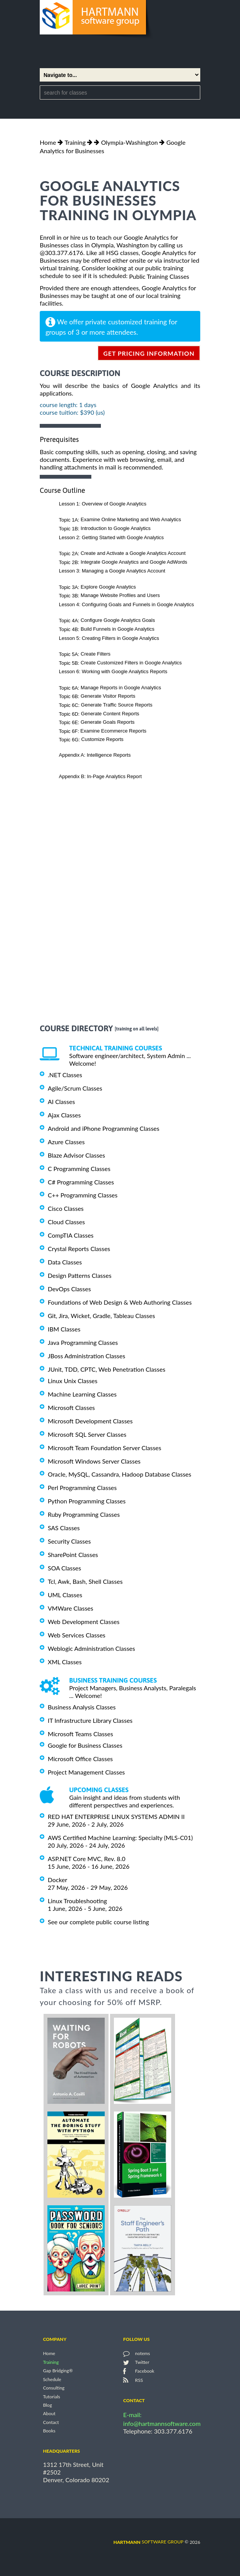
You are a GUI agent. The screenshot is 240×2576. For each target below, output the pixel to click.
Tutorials (51, 2396)
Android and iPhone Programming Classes (103, 1128)
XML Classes (65, 1661)
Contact (51, 2422)
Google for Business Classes (85, 1745)
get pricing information (149, 353)
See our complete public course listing (98, 1921)
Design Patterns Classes (80, 1275)
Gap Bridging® (58, 2371)
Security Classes (69, 1541)
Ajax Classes (64, 1115)
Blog (47, 2405)
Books (49, 2431)
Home (48, 142)
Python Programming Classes (87, 1501)
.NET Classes (65, 1074)
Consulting (53, 2388)
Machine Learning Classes (82, 1394)
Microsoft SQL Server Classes (87, 1434)
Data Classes (65, 1262)
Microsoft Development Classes (90, 1421)
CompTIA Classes (71, 1235)
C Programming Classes (79, 1168)
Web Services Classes (76, 1635)
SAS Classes (64, 1527)
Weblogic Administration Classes (91, 1648)
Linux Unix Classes (72, 1380)
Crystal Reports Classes (79, 1248)
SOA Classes (64, 1568)
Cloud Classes (66, 1221)
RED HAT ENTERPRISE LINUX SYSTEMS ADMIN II (116, 1816)
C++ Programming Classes (82, 1195)
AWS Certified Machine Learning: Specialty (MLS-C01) (120, 1837)
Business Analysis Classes (82, 1707)
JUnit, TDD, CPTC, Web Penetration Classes (106, 1369)
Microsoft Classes (71, 1407)
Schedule (52, 2379)
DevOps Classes (69, 1288)
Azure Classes (66, 1141)
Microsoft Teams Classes (80, 1733)
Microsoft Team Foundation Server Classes (104, 1447)
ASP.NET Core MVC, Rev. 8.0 (86, 1858)
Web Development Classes (84, 1621)
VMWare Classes (70, 1608)
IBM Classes (64, 1329)
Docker (57, 1879)
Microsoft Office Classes (80, 1758)
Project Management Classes (86, 1771)
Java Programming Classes (83, 1342)
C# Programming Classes (81, 1181)
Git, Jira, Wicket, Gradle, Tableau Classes (101, 1315)
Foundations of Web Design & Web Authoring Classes (120, 1302)
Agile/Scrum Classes (75, 1088)
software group (148, 2542)
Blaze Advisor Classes (76, 1155)
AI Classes (61, 1101)
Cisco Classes (66, 1208)
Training (75, 142)
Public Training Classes (159, 276)
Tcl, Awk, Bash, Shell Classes (85, 1581)
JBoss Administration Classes (86, 1355)
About (49, 2414)
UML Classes (65, 1594)
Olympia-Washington (129, 142)
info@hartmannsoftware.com (162, 2423)
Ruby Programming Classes (84, 1514)
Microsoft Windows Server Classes (94, 1460)
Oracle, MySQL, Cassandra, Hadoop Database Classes (119, 1474)
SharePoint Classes (73, 1554)
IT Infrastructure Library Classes (90, 1720)
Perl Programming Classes (82, 1487)
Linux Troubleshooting (77, 1900)
